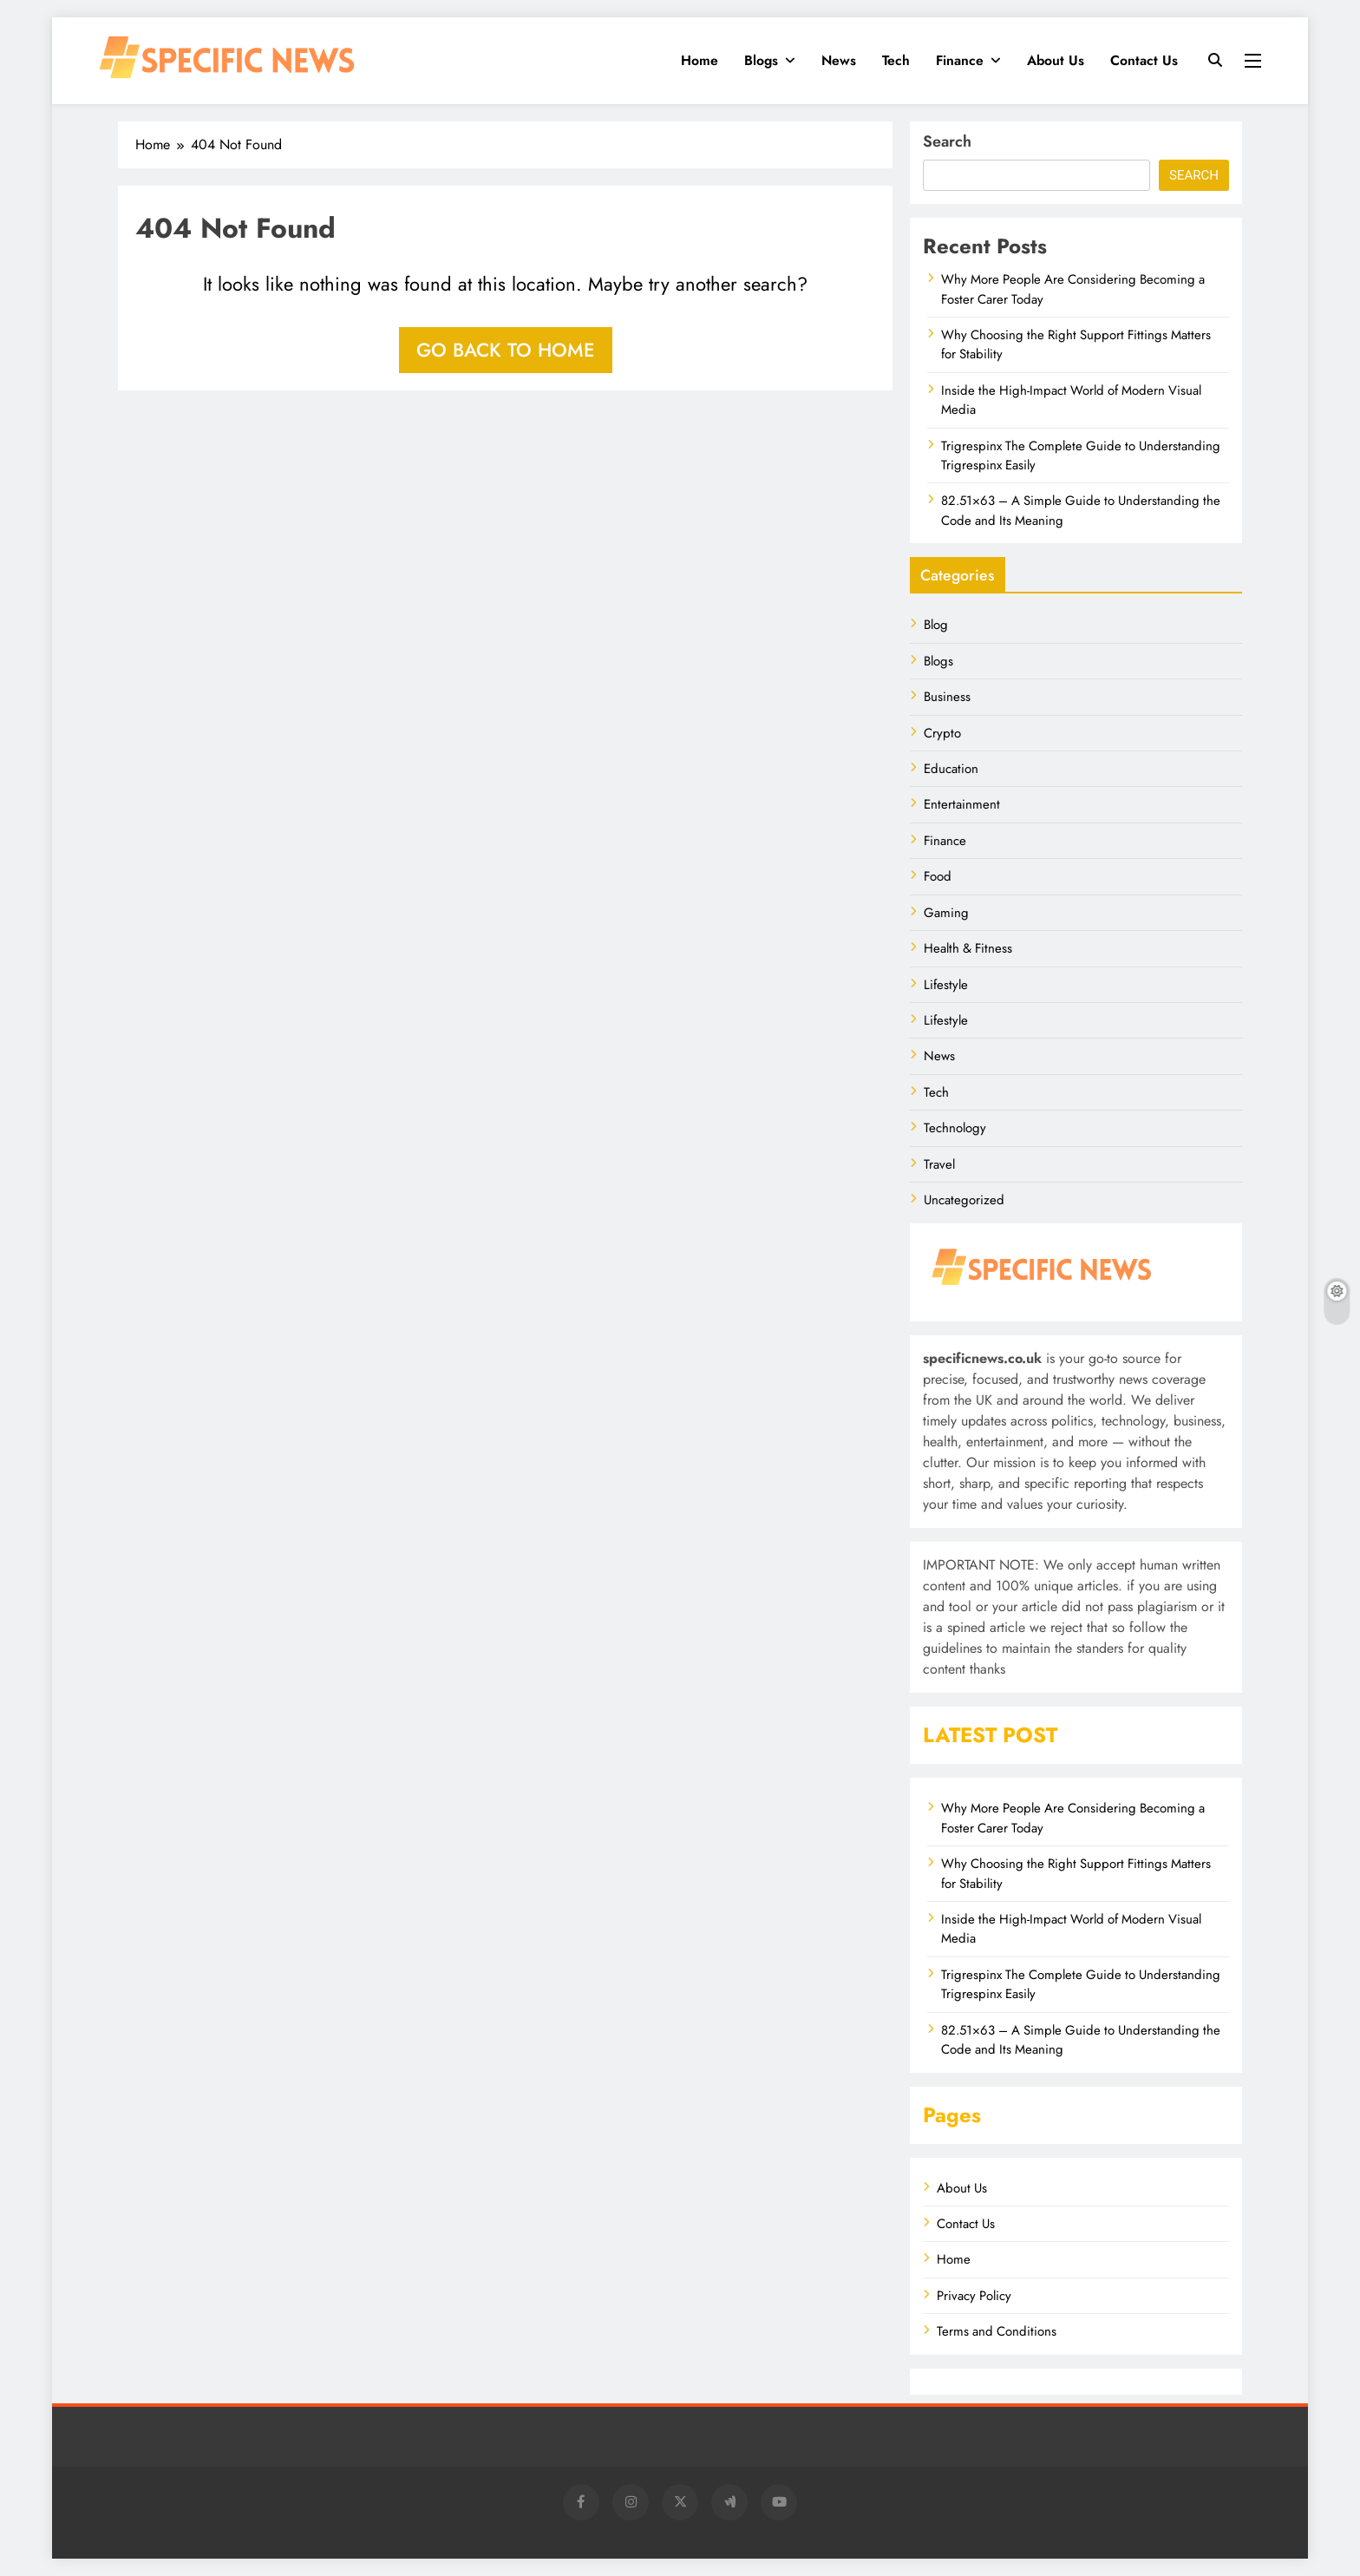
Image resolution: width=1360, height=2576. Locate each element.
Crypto (942, 733)
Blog (936, 624)
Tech (896, 60)
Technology (955, 1127)
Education (951, 768)
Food (937, 876)
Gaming (946, 912)
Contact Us (1144, 60)
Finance (960, 60)
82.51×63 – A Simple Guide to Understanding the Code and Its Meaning (1080, 2040)
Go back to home (505, 350)
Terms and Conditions (996, 2331)
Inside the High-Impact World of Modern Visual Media (1071, 400)
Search (947, 141)
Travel (939, 1164)
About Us (1055, 60)
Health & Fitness (968, 948)
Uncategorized (964, 1199)
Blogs (761, 60)
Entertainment (962, 804)
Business (947, 696)
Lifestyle (946, 984)
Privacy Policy (974, 2295)
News (838, 60)
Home (699, 60)
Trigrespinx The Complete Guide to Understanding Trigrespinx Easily (1080, 455)
